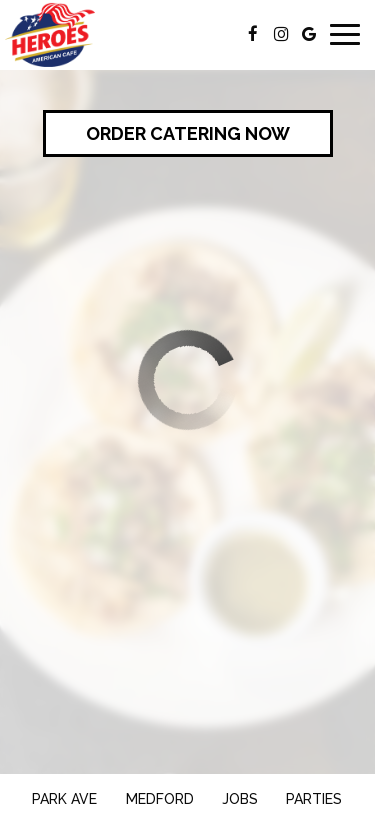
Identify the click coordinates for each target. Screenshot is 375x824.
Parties (314, 799)
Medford (157, 798)
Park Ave (62, 798)
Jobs (240, 799)
